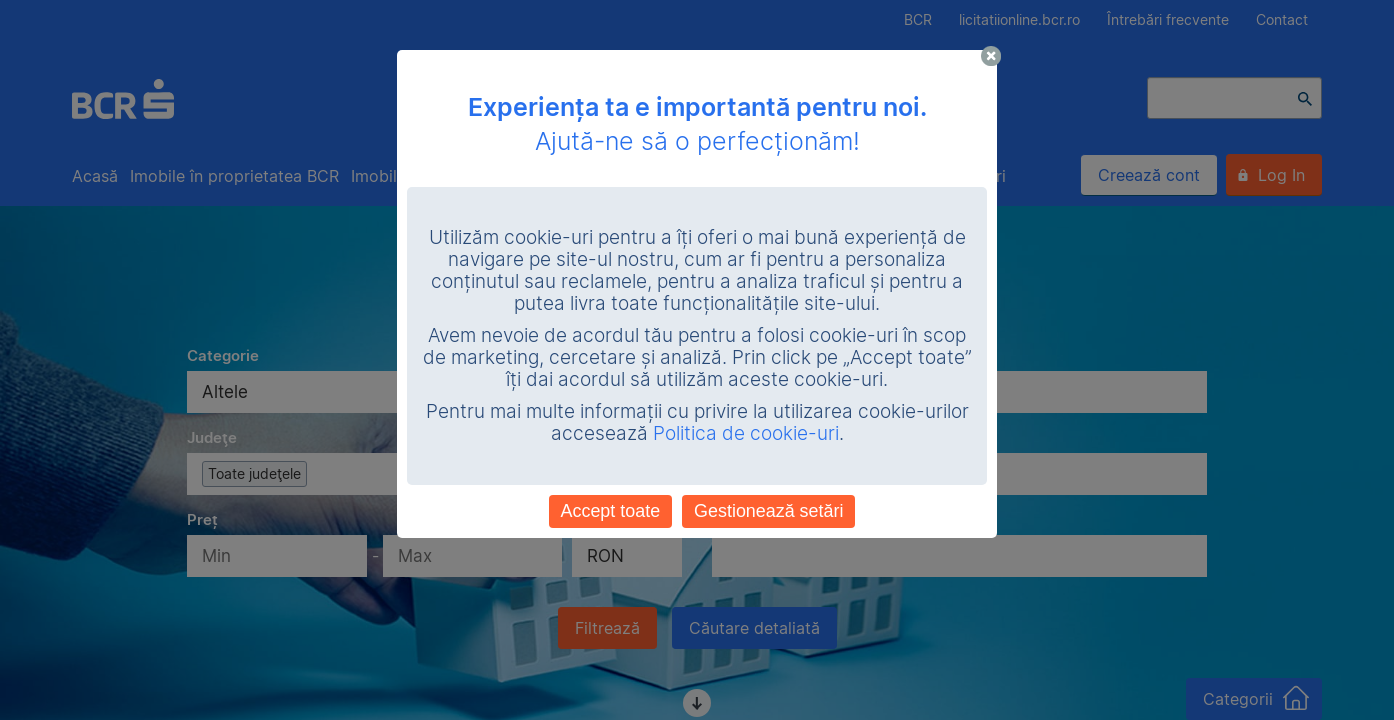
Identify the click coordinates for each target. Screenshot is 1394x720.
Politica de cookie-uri (746, 433)
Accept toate (611, 511)
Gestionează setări (768, 511)
